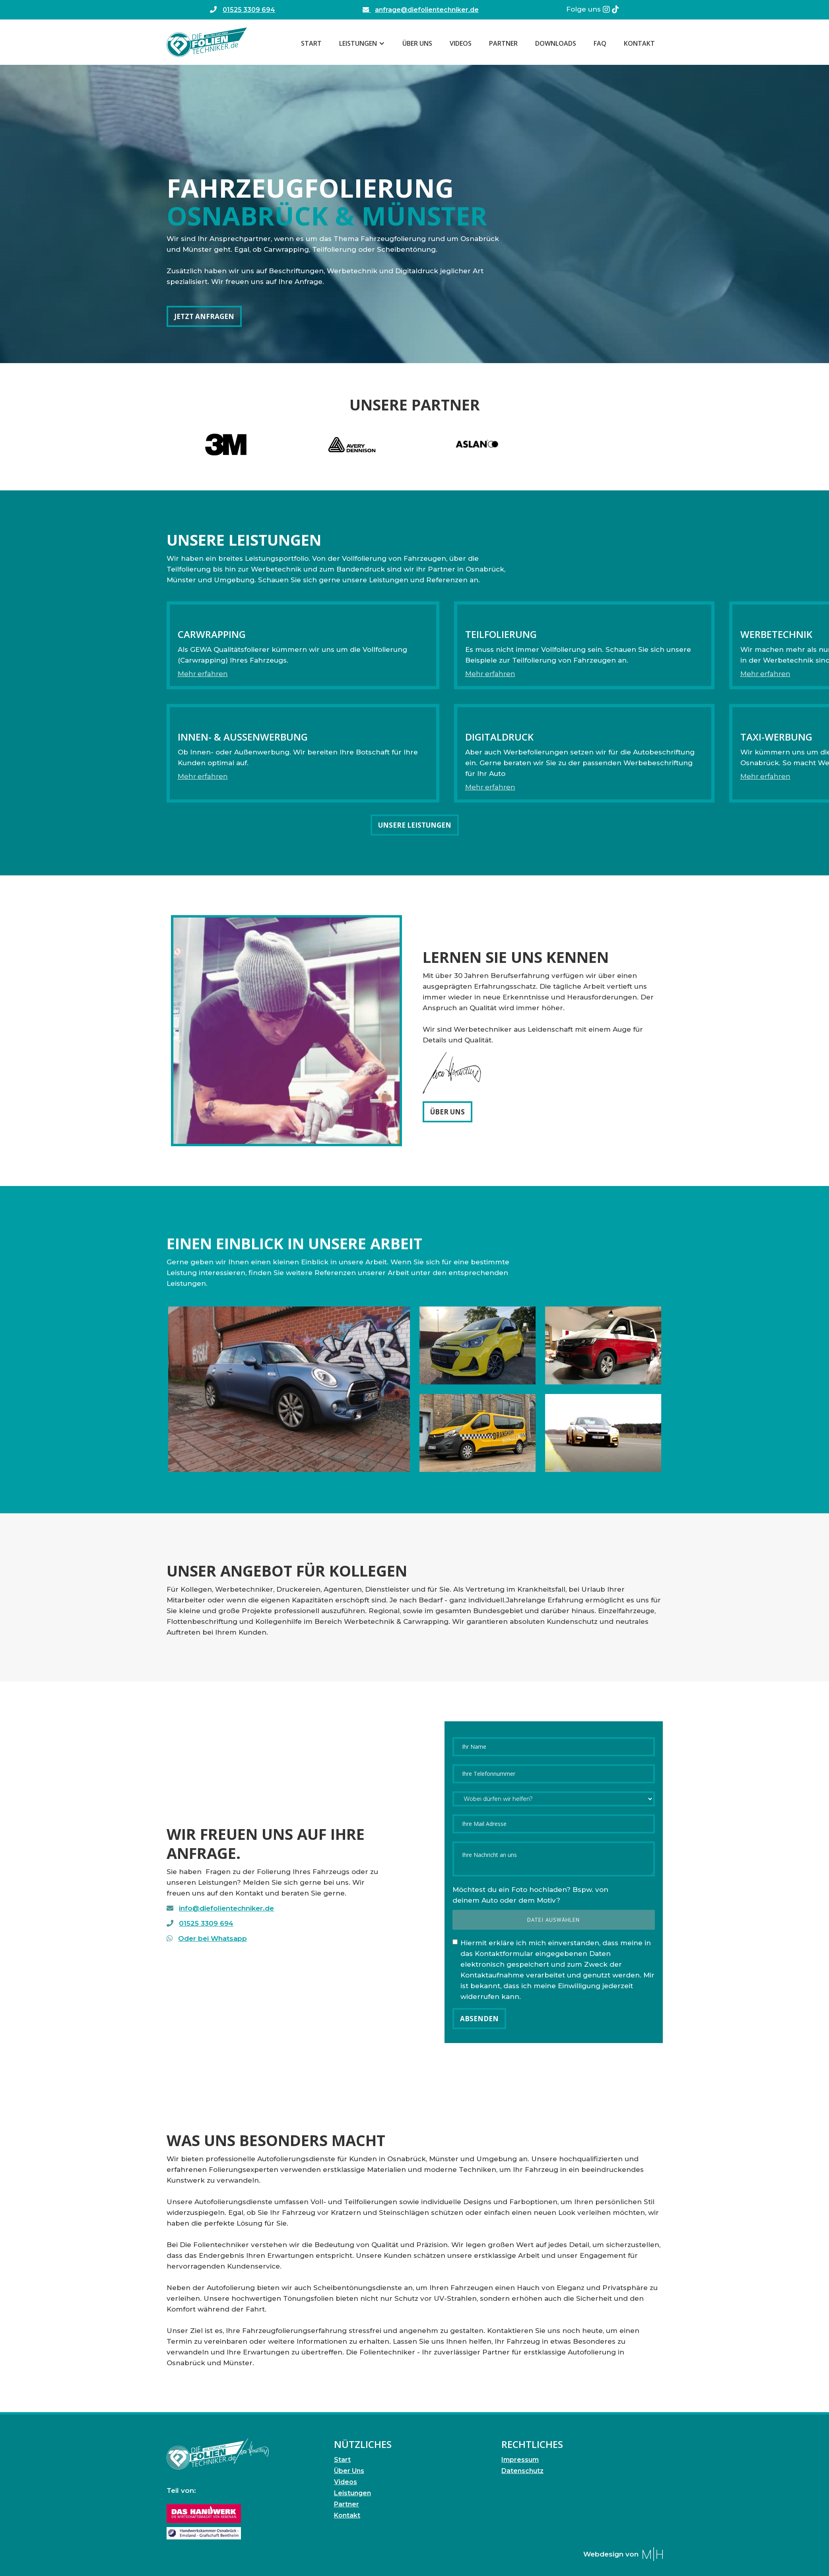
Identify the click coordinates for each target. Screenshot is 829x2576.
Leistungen (352, 2493)
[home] (207, 42)
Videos (461, 43)
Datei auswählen (553, 1919)
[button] (362, 43)
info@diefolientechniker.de (226, 1908)
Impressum (520, 2459)
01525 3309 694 (249, 10)
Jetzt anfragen (204, 316)
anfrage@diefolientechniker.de (420, 10)
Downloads (555, 43)
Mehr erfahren (203, 674)
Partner (503, 43)
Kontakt (639, 43)
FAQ (600, 43)
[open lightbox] (289, 1389)
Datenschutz (522, 2471)
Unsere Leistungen (414, 825)
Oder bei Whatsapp (212, 1938)
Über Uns (417, 43)
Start (311, 43)
